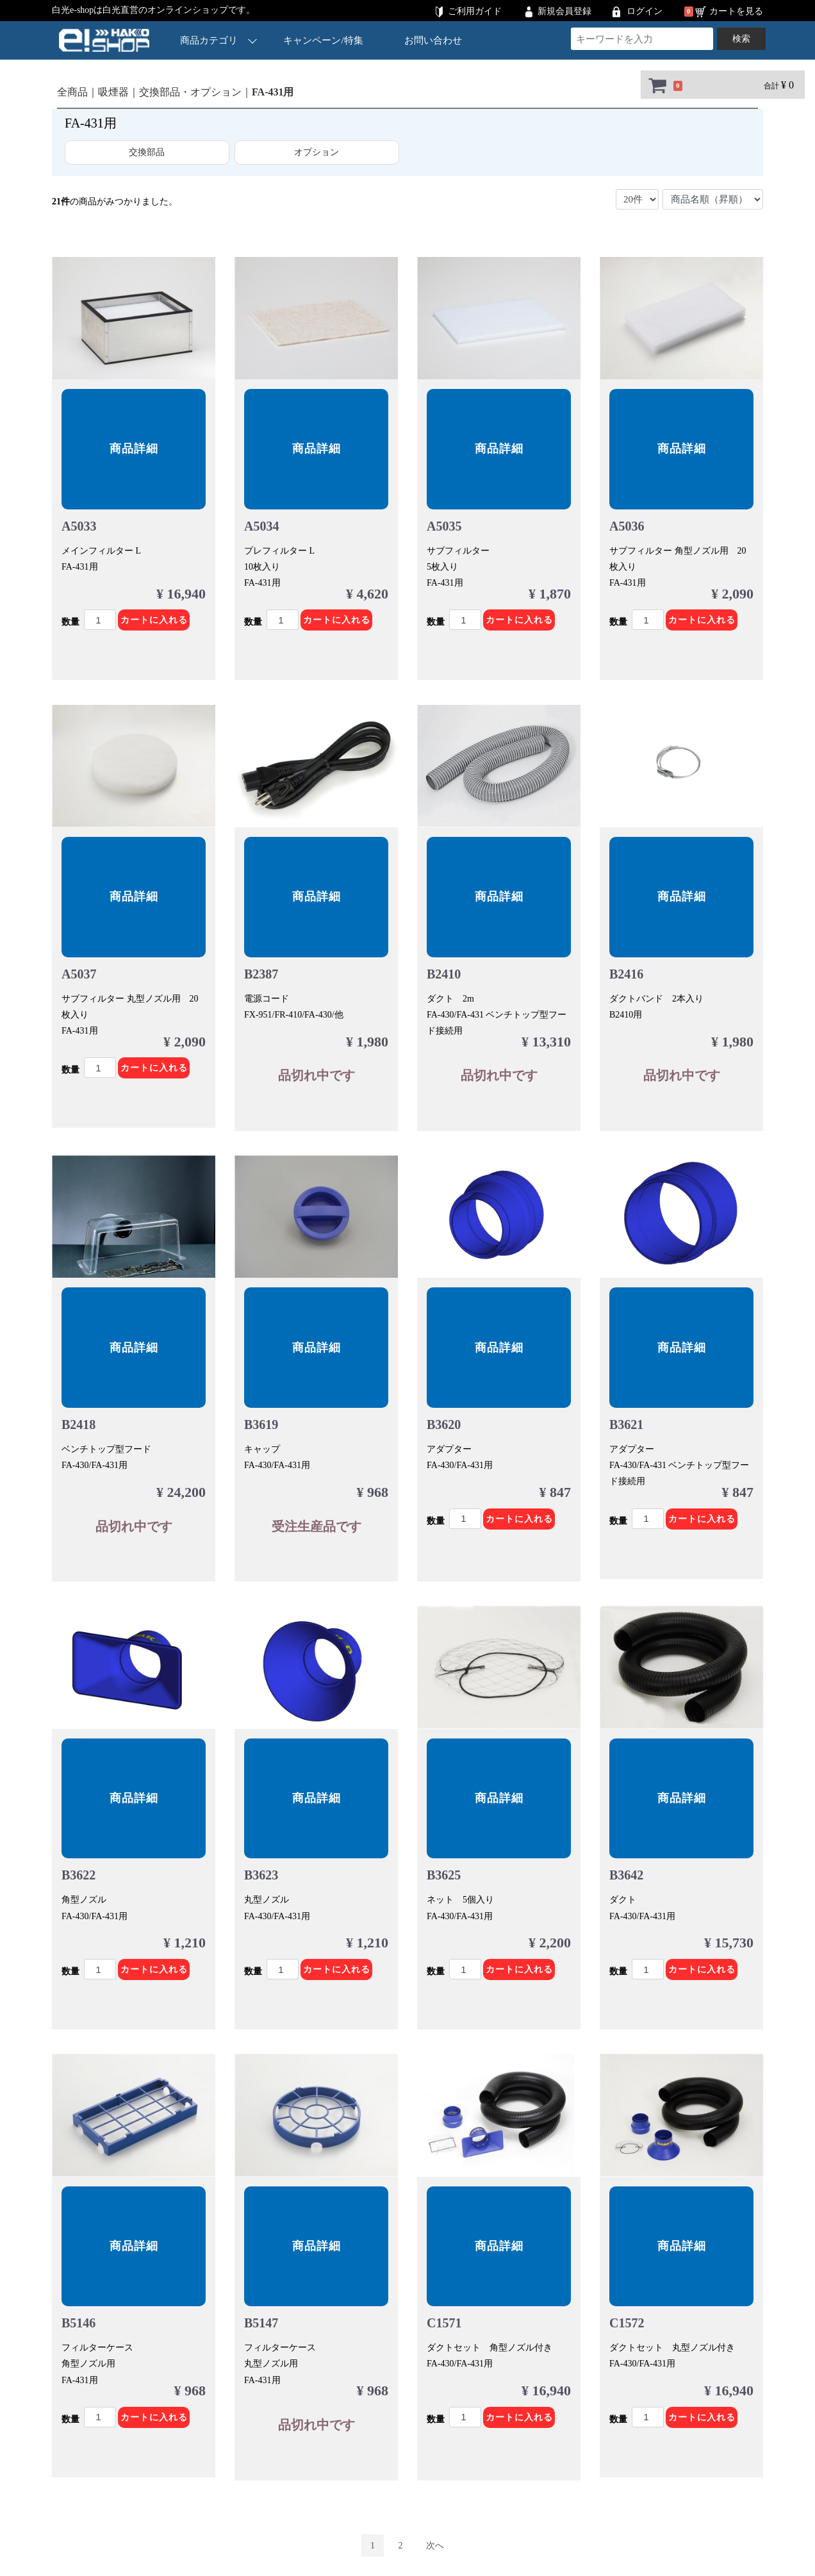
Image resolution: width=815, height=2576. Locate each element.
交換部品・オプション (190, 92)
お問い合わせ (433, 40)
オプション (316, 152)
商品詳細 (134, 448)
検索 (741, 39)
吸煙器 (113, 92)
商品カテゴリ (218, 40)
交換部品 (147, 152)
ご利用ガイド (475, 11)
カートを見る (736, 11)
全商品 (72, 92)
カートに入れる (154, 620)
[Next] (435, 2536)
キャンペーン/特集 (323, 40)
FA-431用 (272, 92)
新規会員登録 (564, 11)
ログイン (645, 11)
